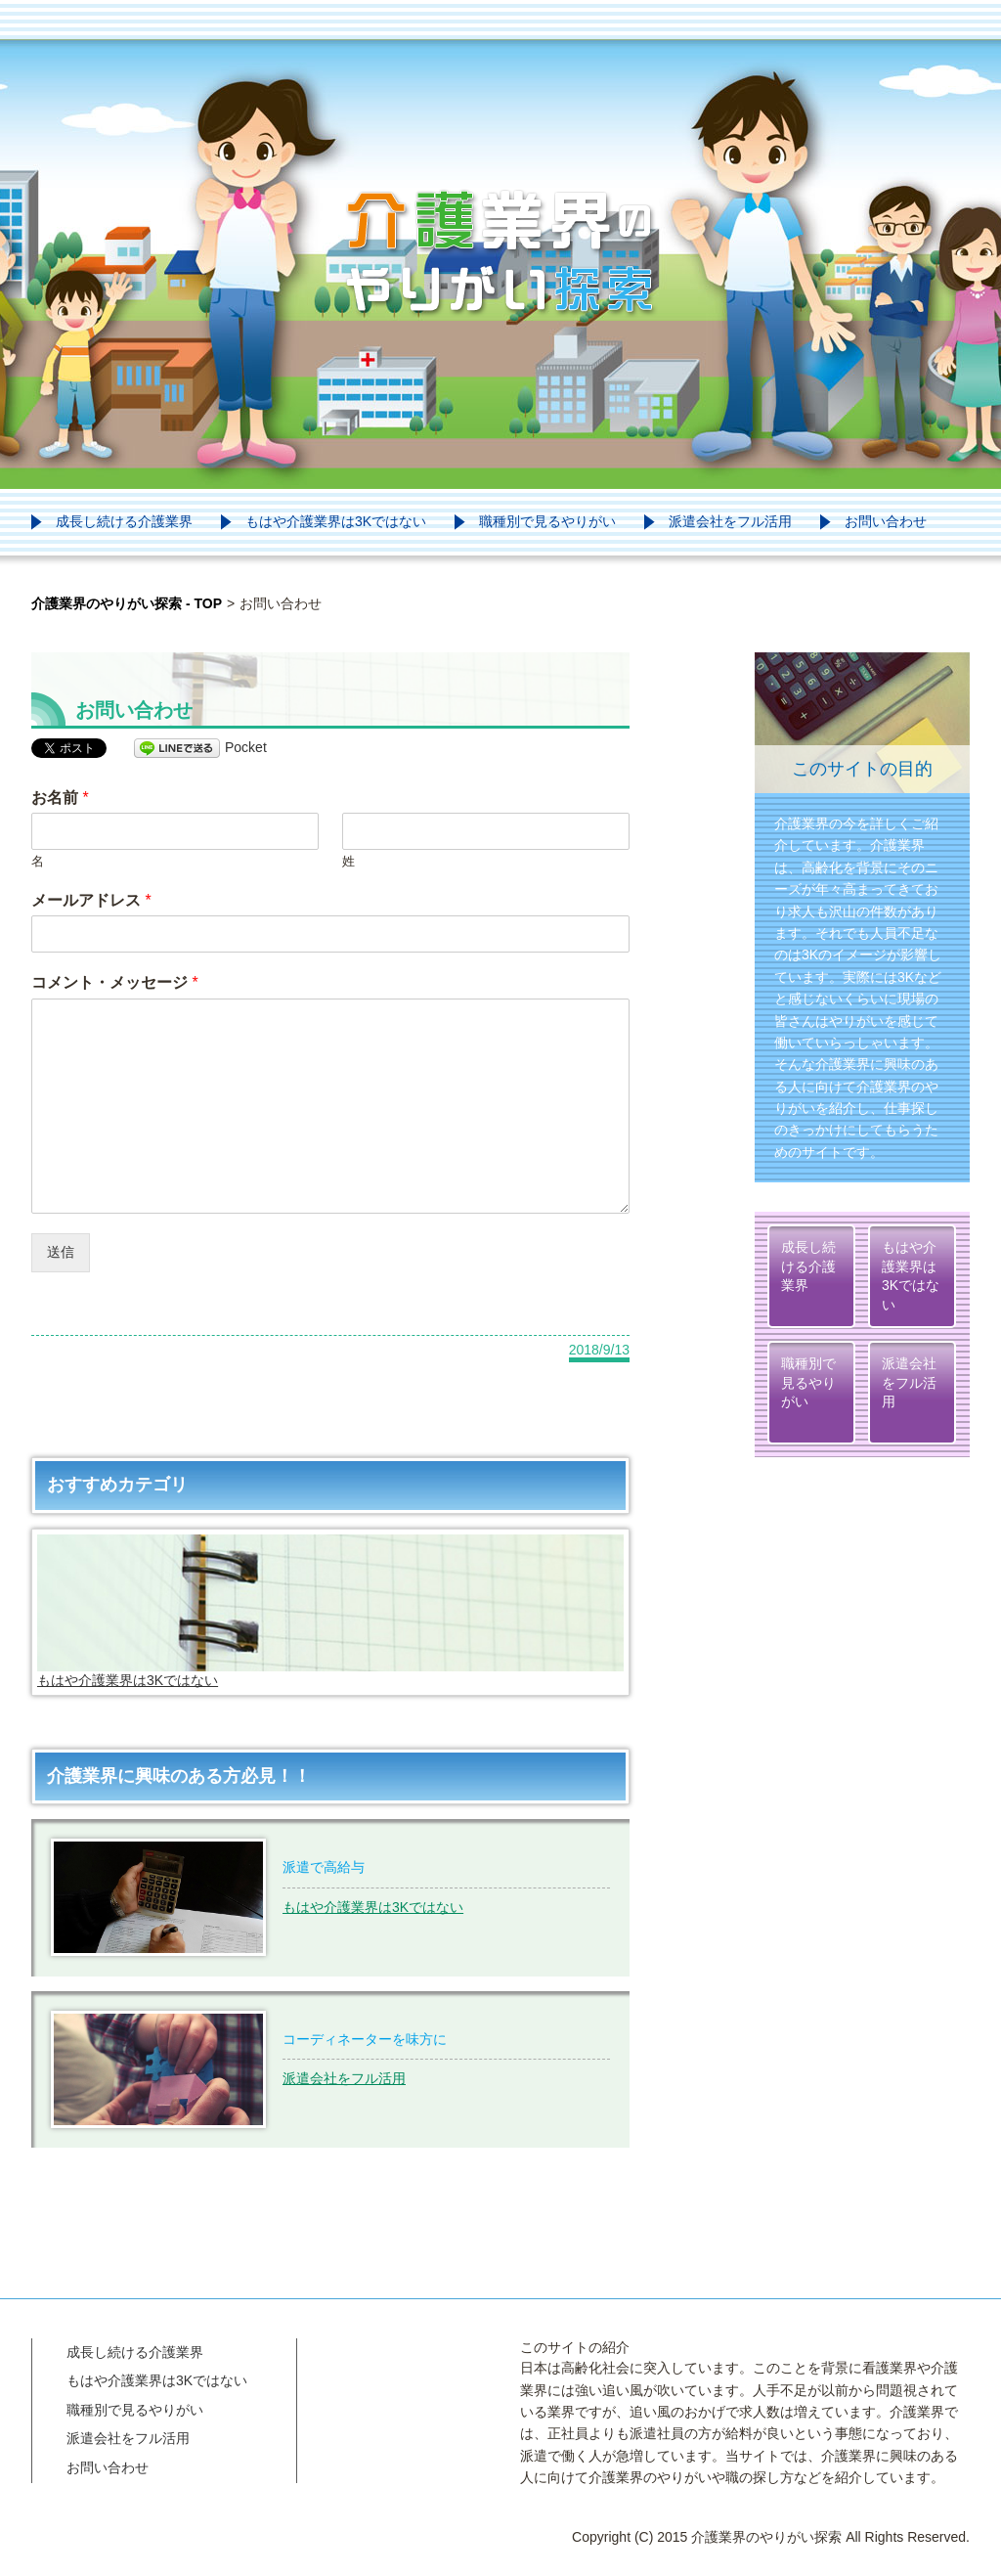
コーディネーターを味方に (365, 2039)
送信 (60, 1252)
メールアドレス (91, 900)
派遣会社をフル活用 (730, 521)
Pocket (246, 747)
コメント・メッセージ (114, 982)
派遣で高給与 (324, 1867)
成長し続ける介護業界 (124, 521)
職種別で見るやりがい (547, 521)
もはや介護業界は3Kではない (335, 521)
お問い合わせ (886, 521)
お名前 (60, 797)
